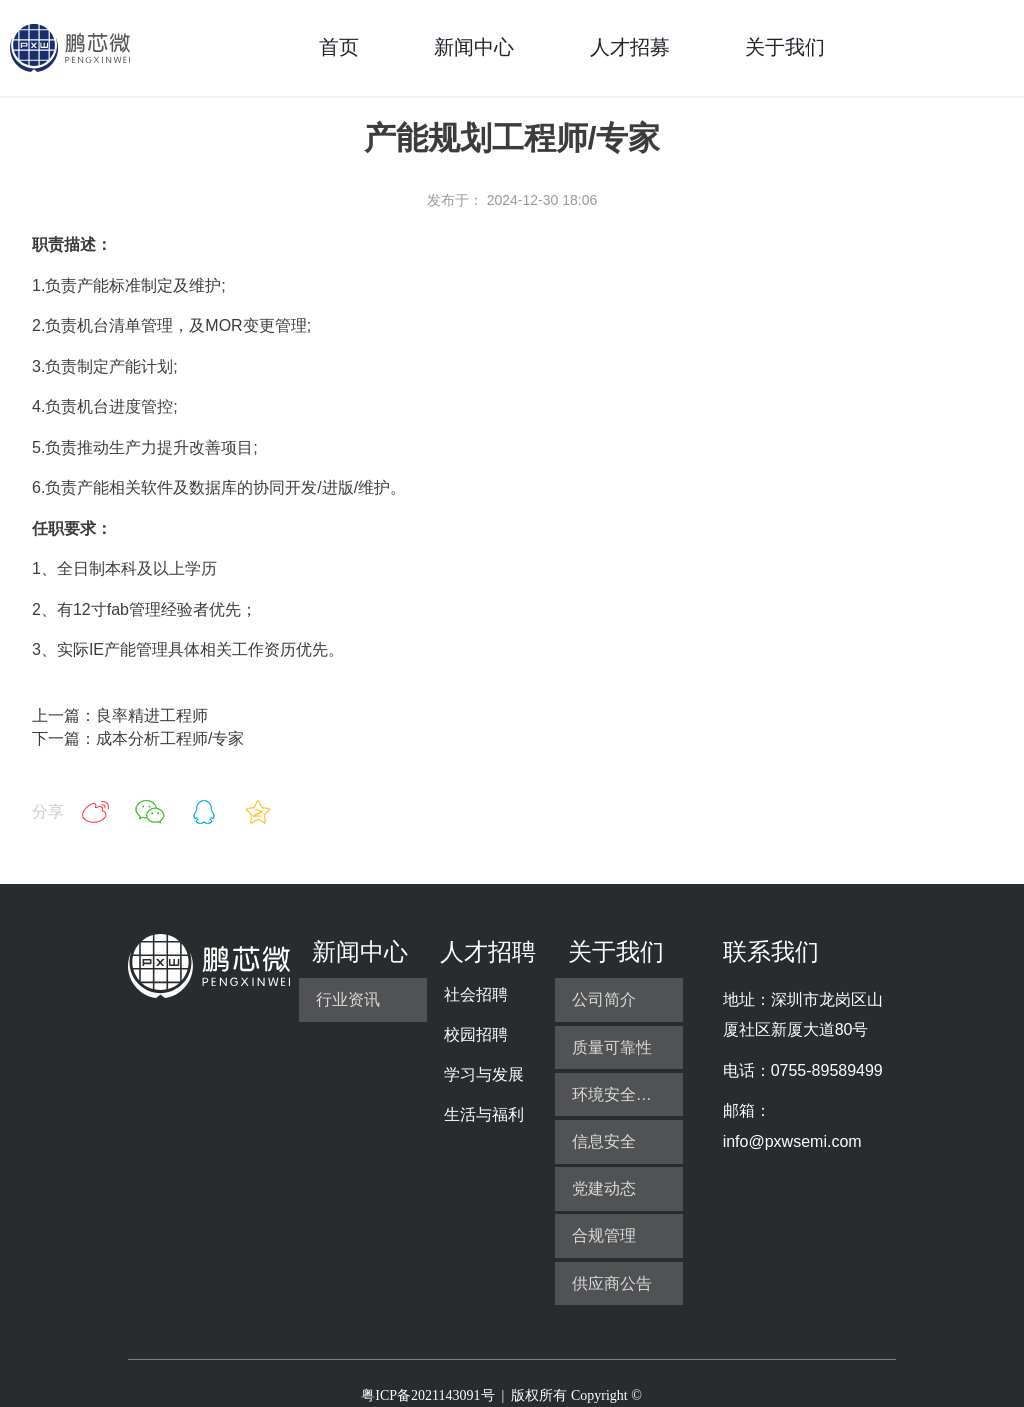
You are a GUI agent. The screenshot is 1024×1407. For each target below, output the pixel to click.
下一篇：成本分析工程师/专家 (138, 738)
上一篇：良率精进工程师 (120, 715)
